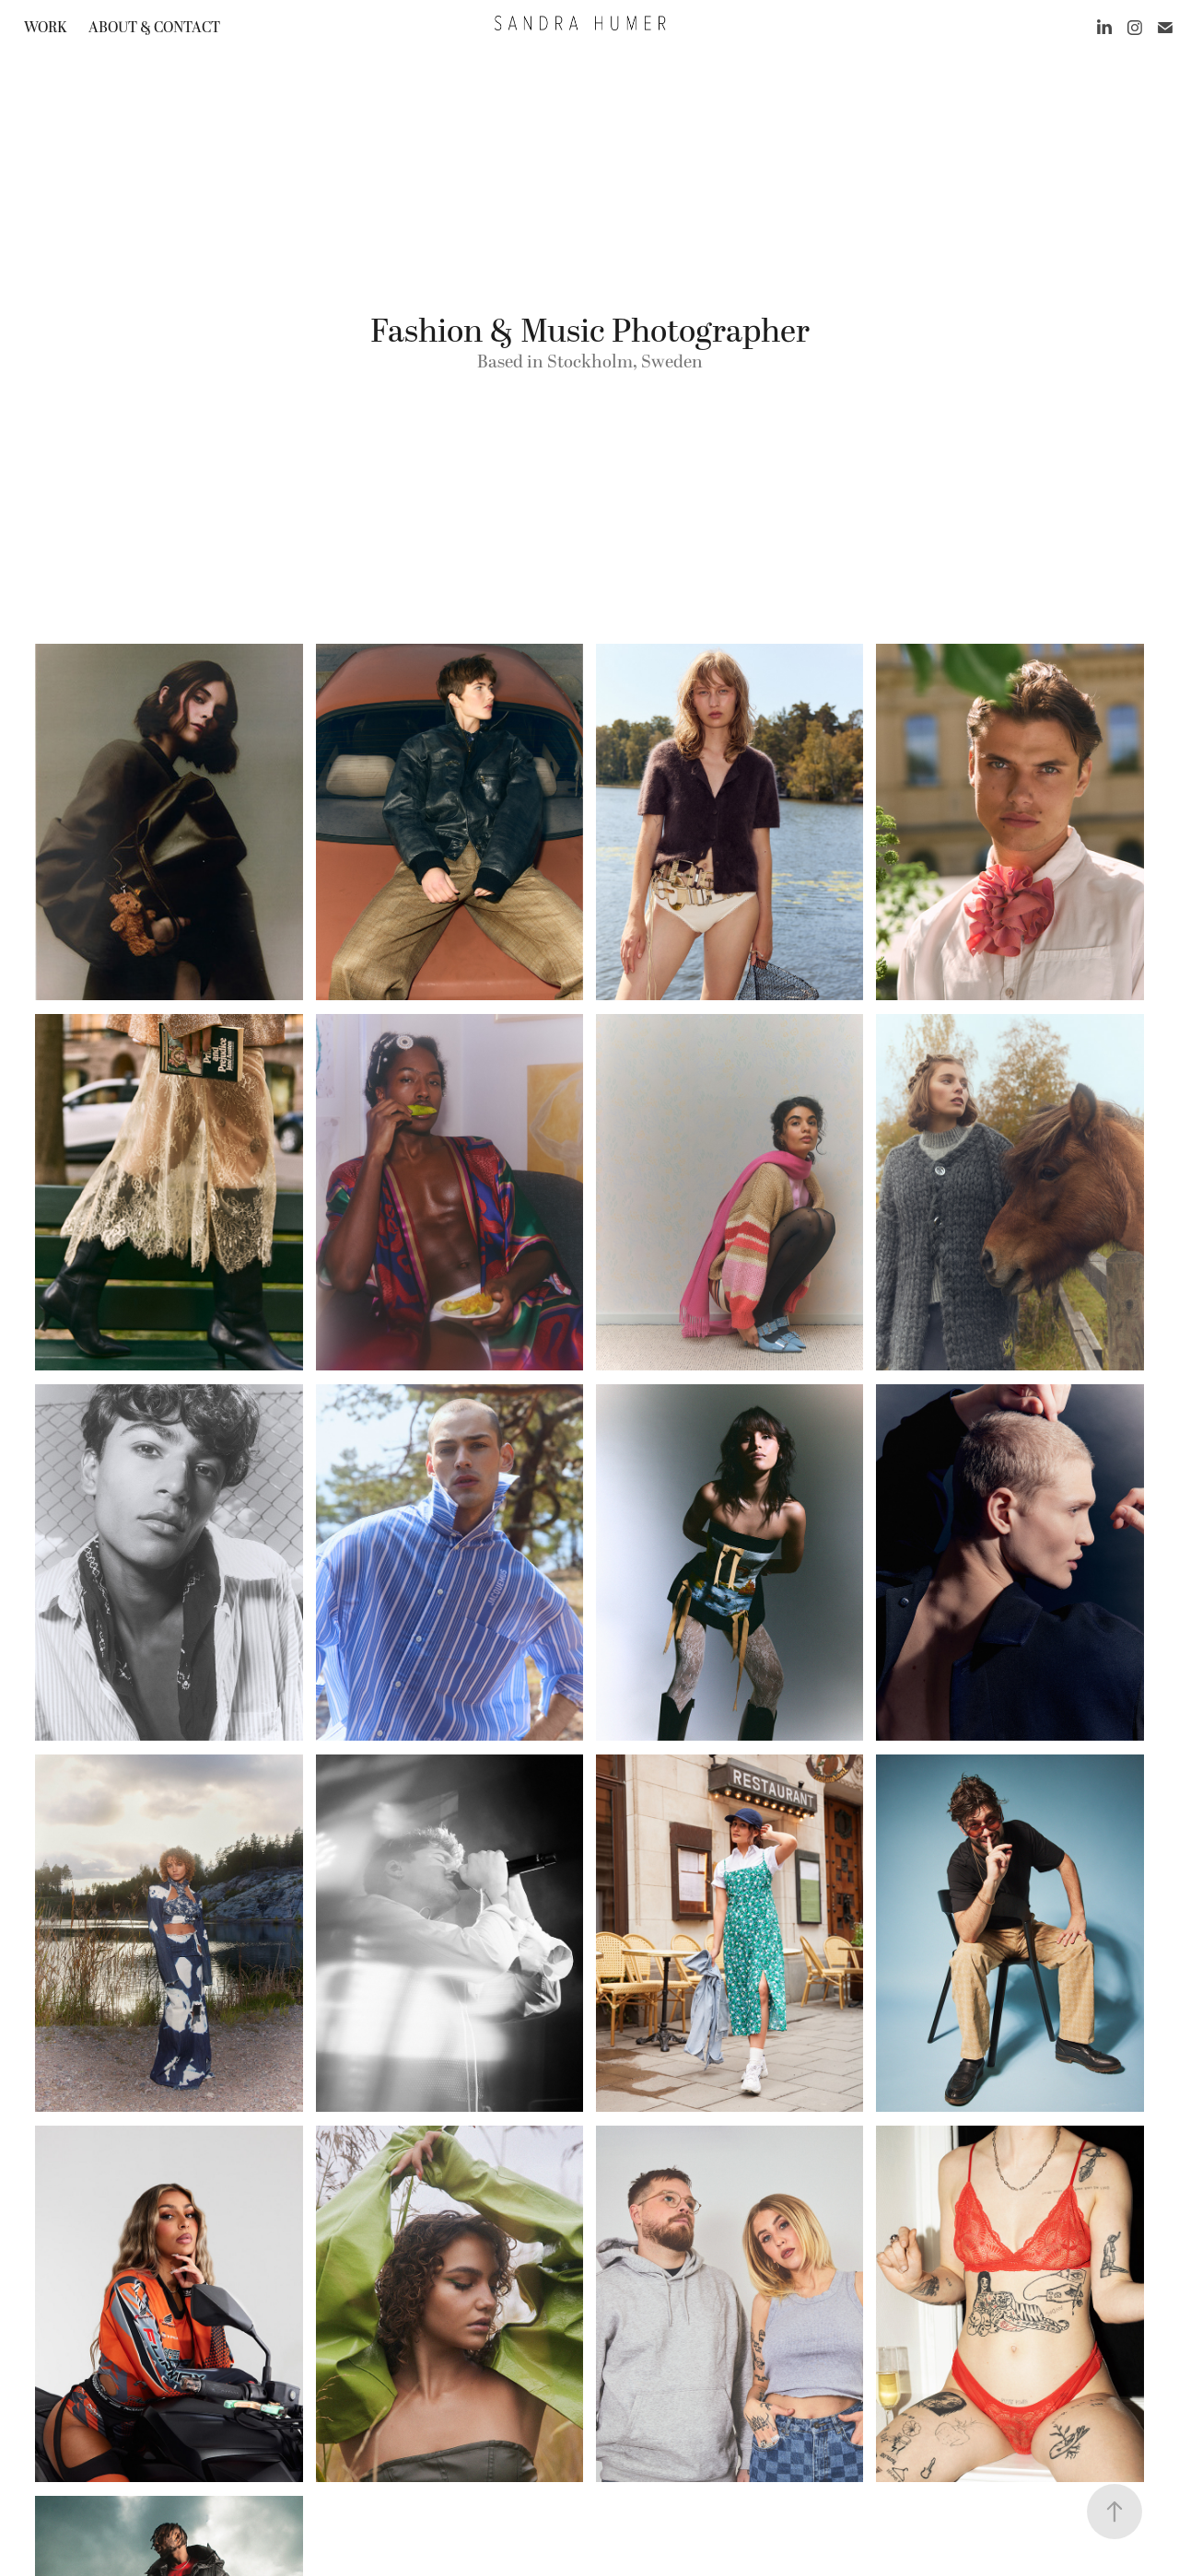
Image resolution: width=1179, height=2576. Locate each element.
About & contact (154, 28)
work (45, 28)
